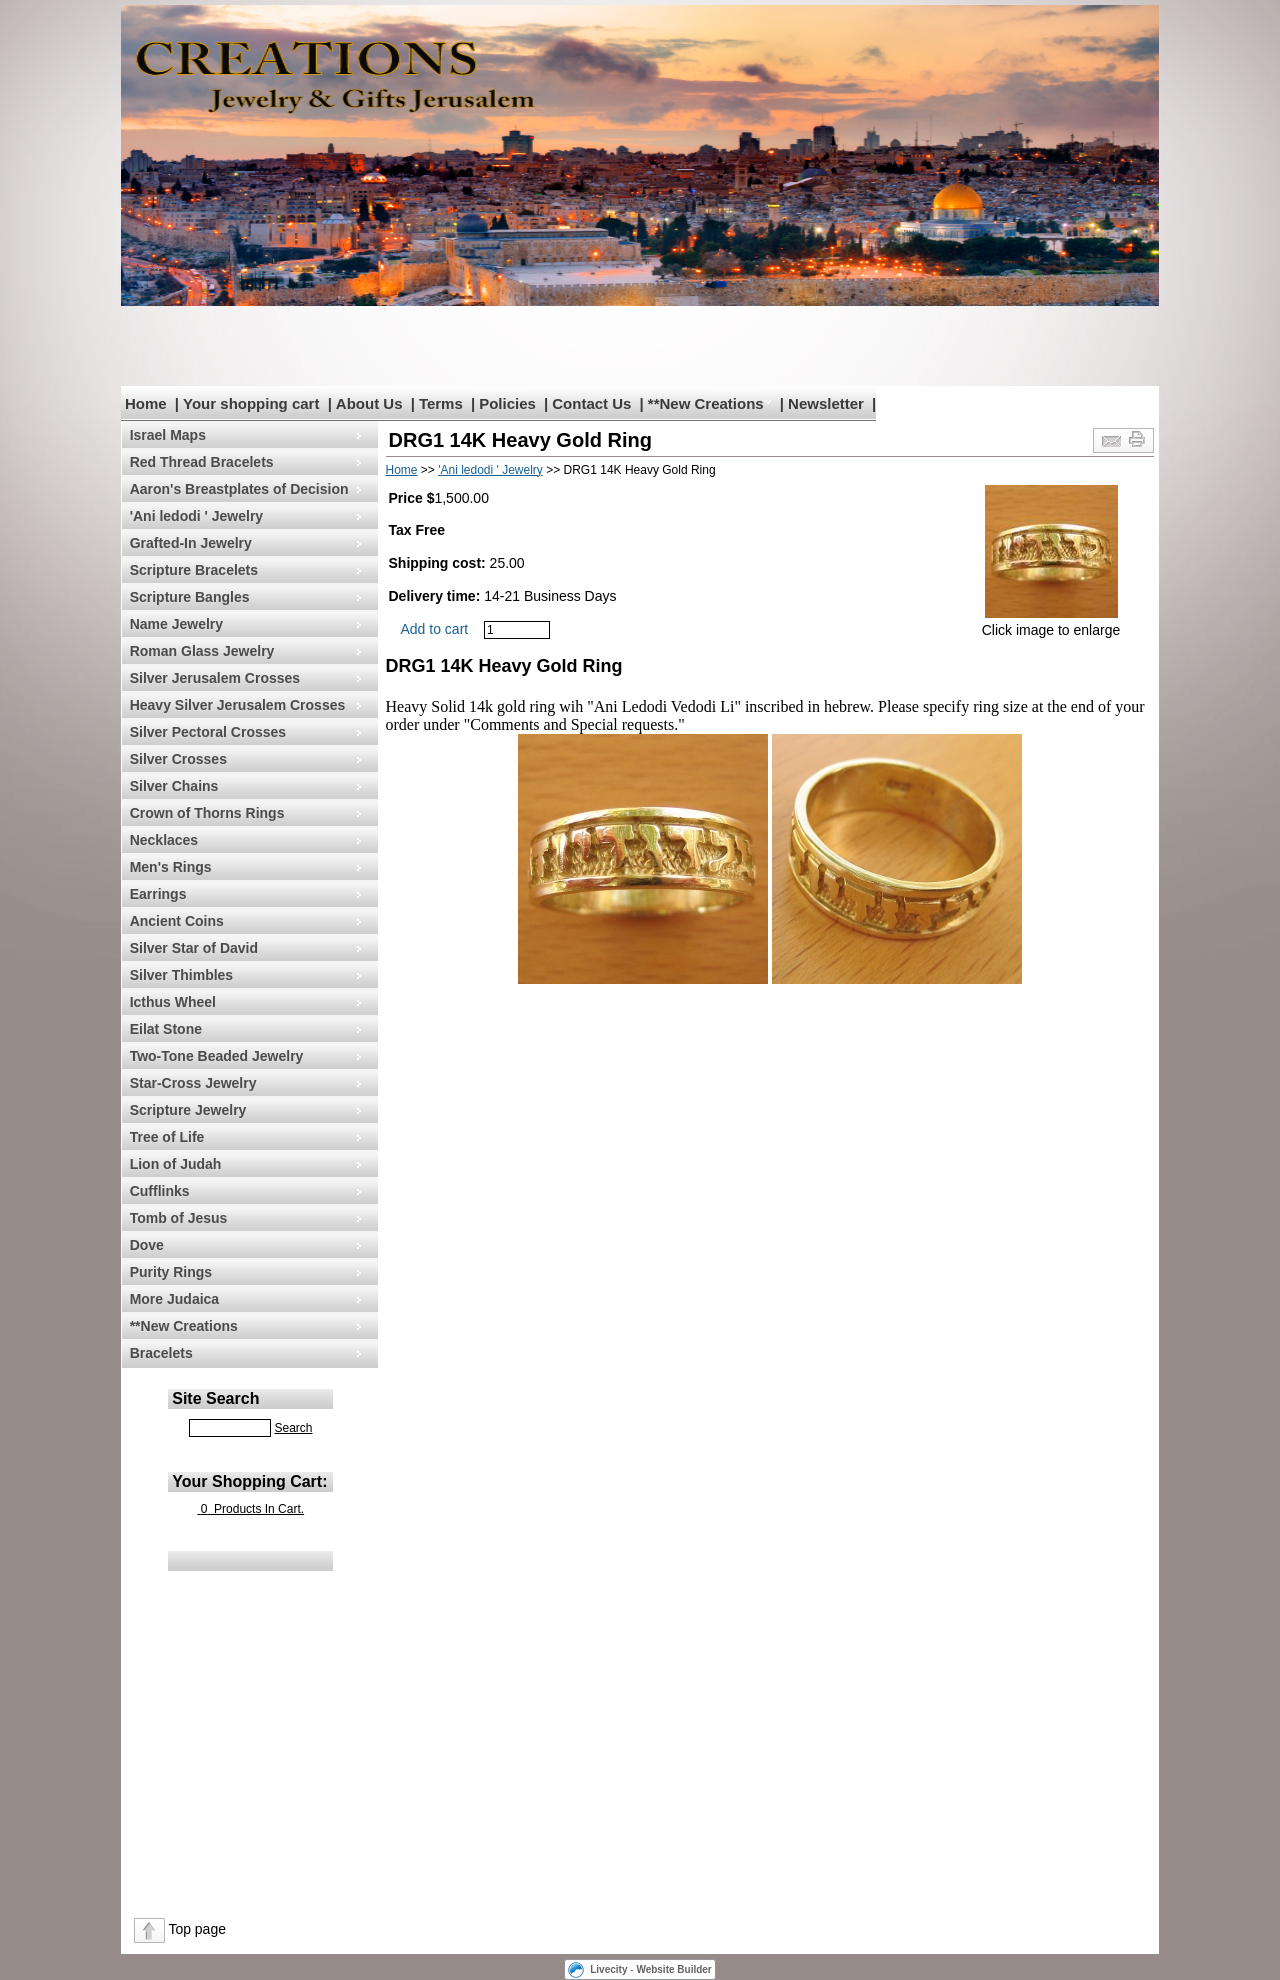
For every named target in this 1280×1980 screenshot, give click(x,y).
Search (293, 1428)
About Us (369, 403)
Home (146, 403)
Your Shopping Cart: (249, 1481)
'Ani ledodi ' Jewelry (196, 516)
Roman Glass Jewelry (202, 651)
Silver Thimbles (181, 975)
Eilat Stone (166, 1029)
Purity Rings (171, 1272)
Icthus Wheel (173, 1002)
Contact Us (591, 403)
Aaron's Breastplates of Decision (239, 489)
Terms (441, 403)
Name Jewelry (176, 624)
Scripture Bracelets (194, 570)
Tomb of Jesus (179, 1218)
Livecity (608, 1969)
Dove (147, 1245)
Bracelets (161, 1353)
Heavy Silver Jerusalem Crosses (238, 705)
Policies (507, 403)
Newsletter (826, 403)
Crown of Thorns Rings (207, 813)
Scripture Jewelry (188, 1110)
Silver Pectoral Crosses (208, 732)
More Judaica (174, 1299)
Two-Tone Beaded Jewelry (217, 1056)
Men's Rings (171, 867)
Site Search (215, 1398)
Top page (197, 1929)
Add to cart (435, 629)
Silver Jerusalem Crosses (215, 678)
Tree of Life (167, 1137)
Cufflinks (160, 1191)
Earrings (158, 894)
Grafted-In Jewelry (191, 543)
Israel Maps (168, 435)
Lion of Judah (176, 1164)
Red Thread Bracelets (202, 462)
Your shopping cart (251, 403)
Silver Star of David (194, 948)
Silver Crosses (178, 759)
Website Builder (673, 1969)
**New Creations (706, 403)
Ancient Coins (177, 921)
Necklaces (164, 840)
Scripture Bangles (190, 597)
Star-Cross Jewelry (193, 1083)
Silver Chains (174, 786)
